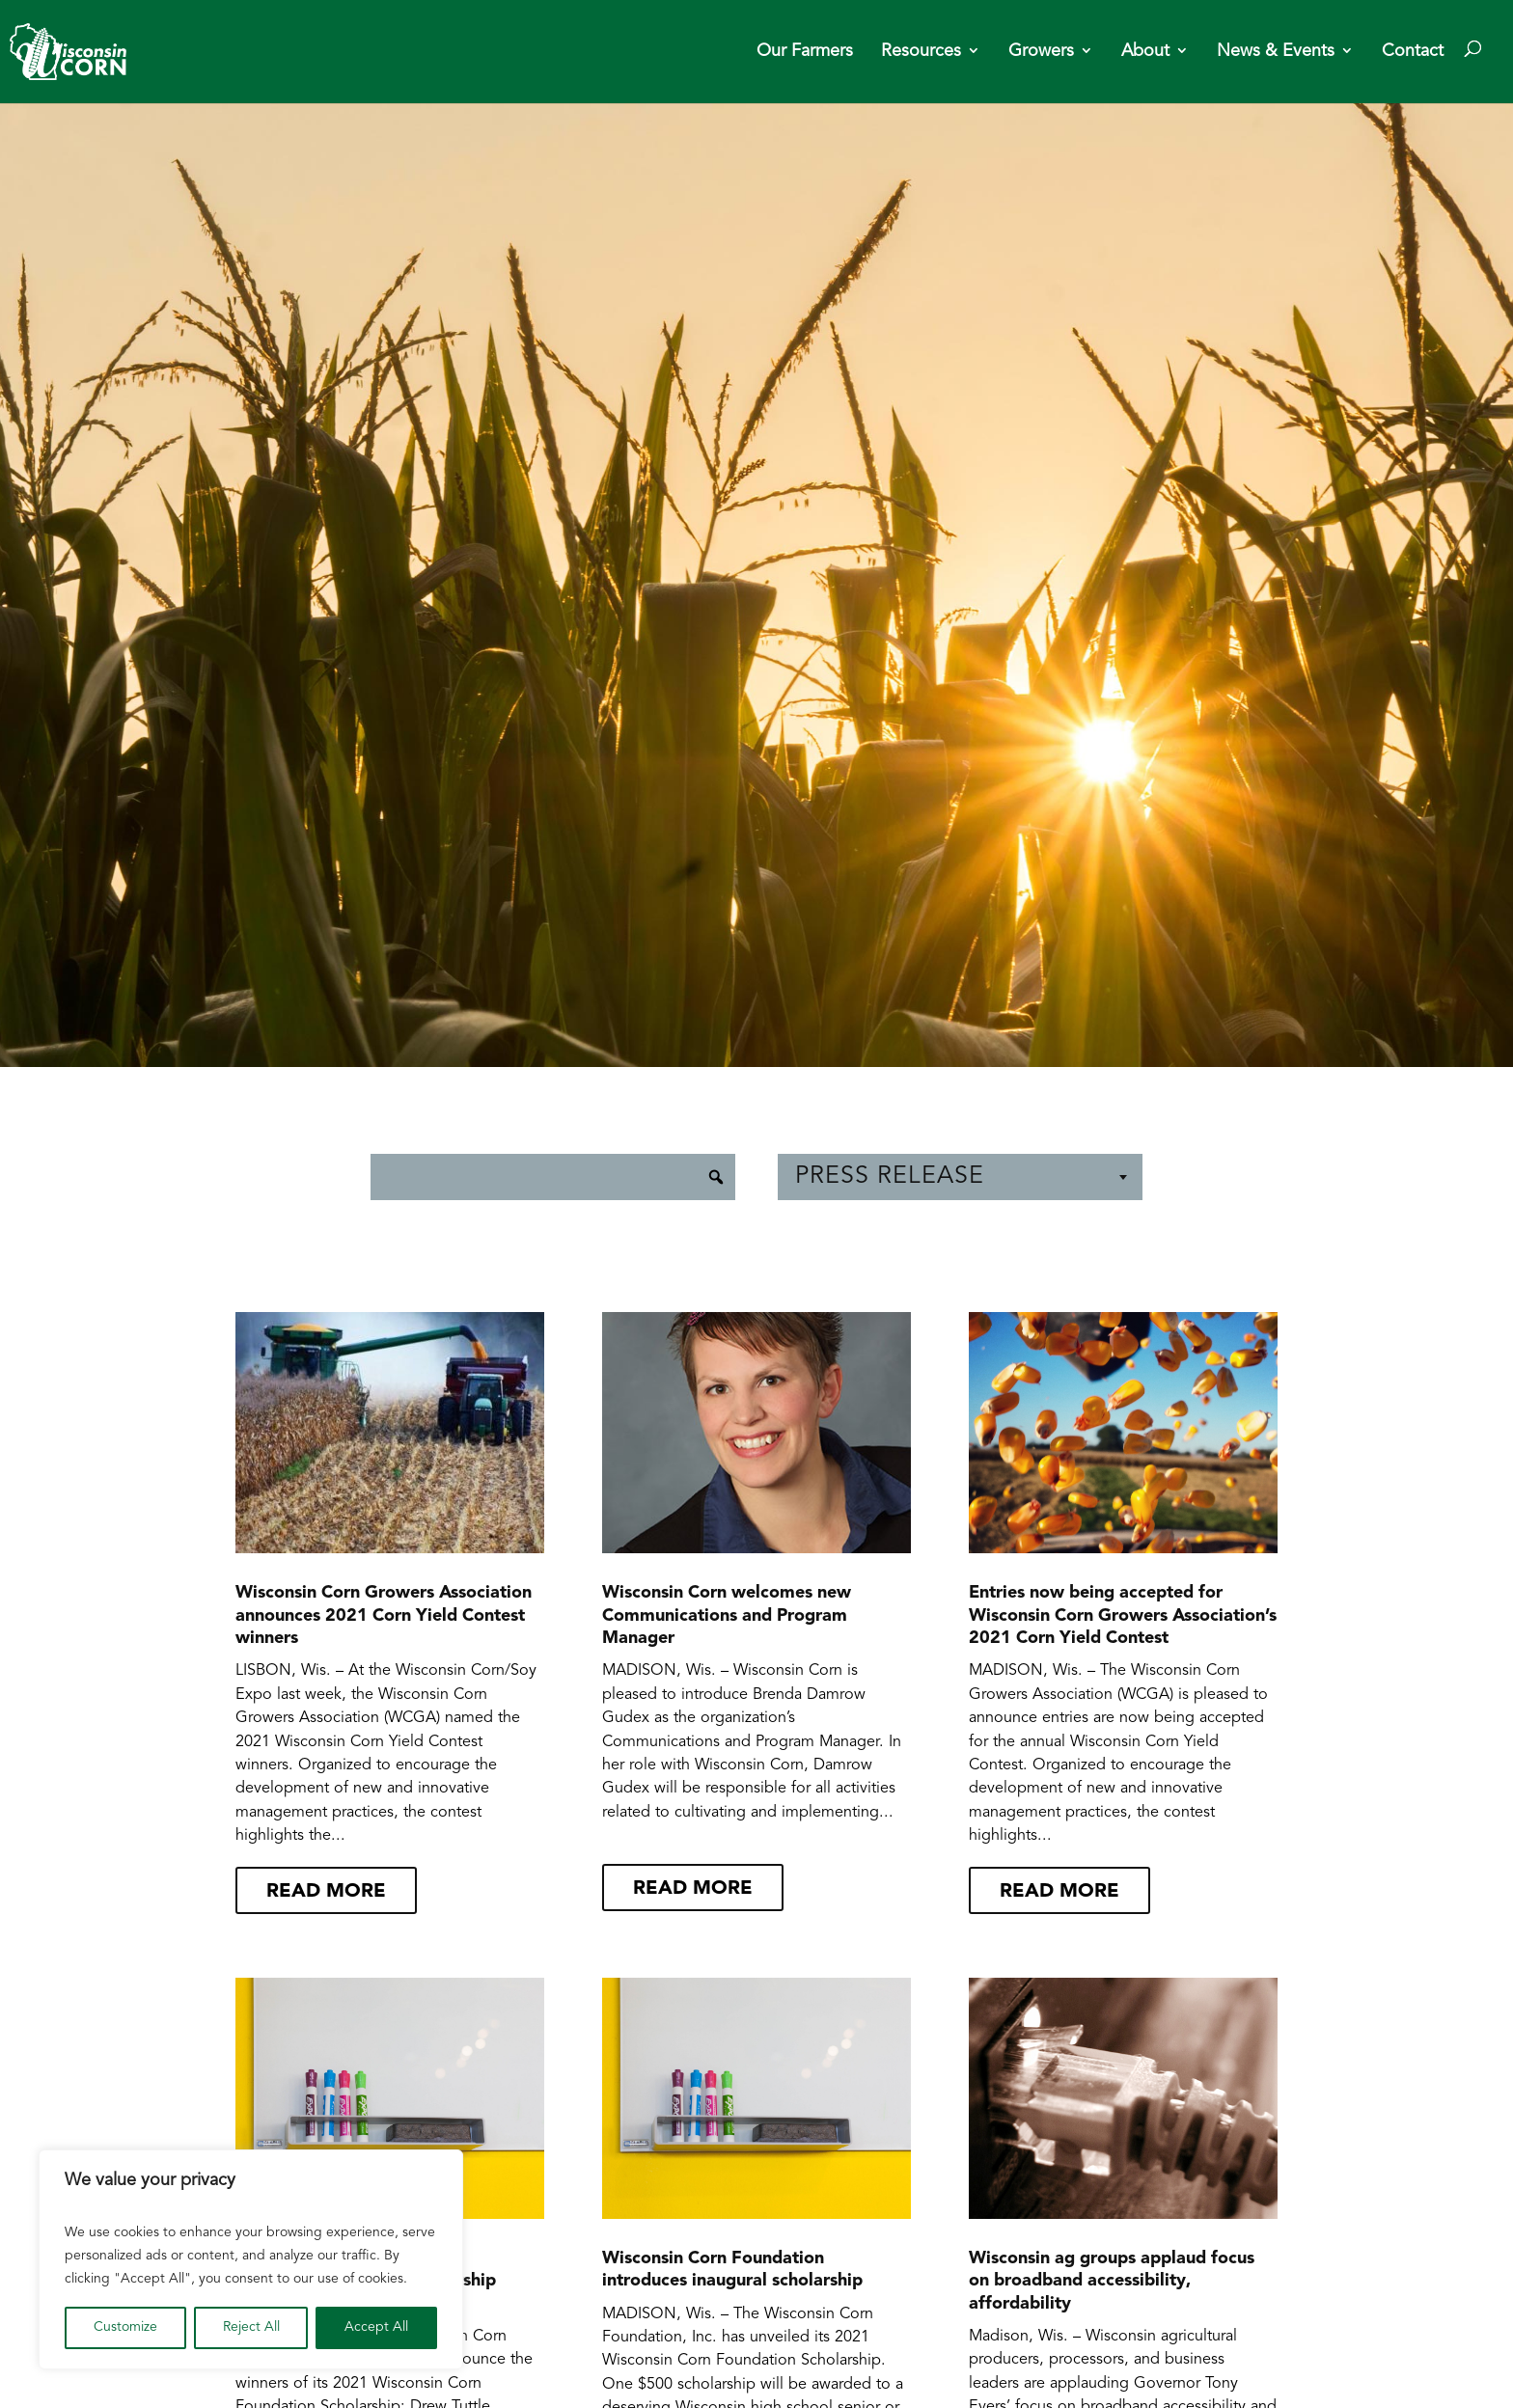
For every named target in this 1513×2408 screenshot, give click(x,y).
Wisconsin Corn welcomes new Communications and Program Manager (726, 1616)
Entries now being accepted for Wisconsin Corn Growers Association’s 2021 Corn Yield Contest (1123, 1616)
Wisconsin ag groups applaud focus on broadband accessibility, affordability (1111, 2281)
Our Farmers (804, 51)
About (1145, 51)
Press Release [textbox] (889, 1176)
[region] (251, 2259)
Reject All (251, 2327)
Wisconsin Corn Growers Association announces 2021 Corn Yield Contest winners (383, 1616)
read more (326, 1892)
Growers (1041, 51)
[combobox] (960, 1177)
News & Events (1275, 51)
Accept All (376, 2327)
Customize (125, 2327)
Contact (1413, 51)
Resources (921, 51)
